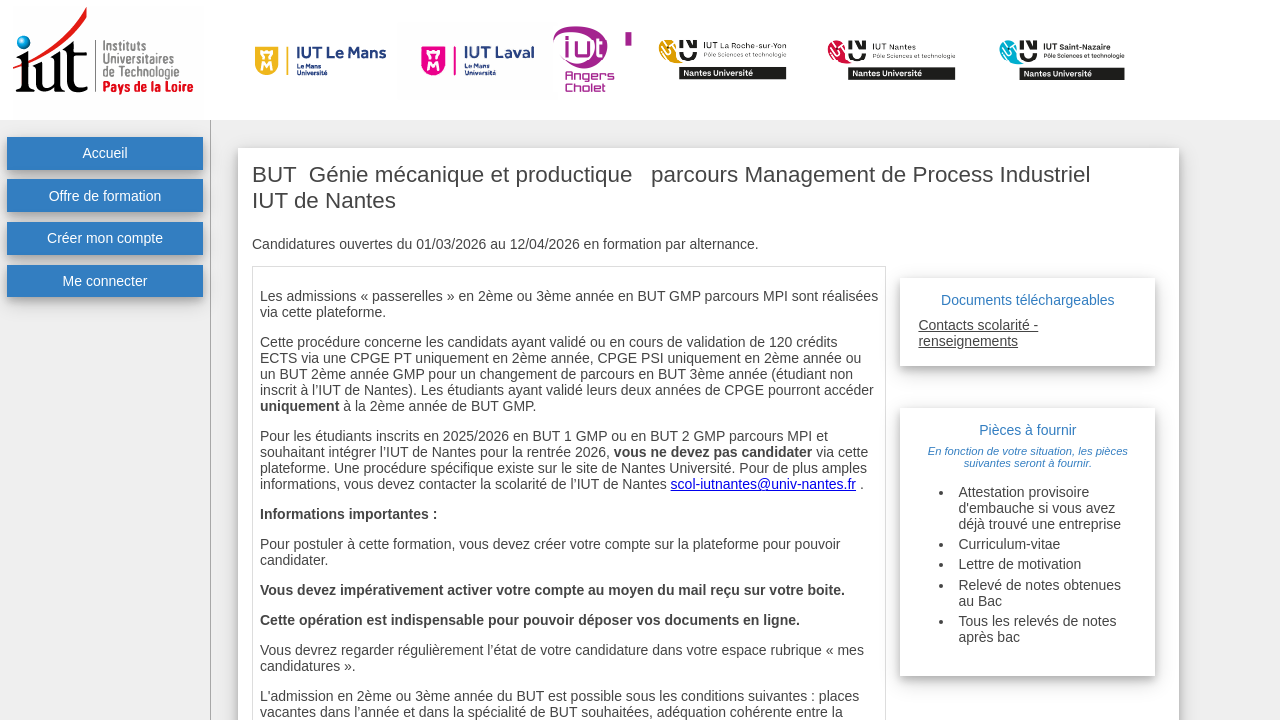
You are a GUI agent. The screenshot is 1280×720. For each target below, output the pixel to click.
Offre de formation (105, 196)
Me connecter (105, 281)
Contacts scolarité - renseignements (978, 333)
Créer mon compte (105, 238)
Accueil (104, 153)
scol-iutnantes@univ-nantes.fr (763, 484)
